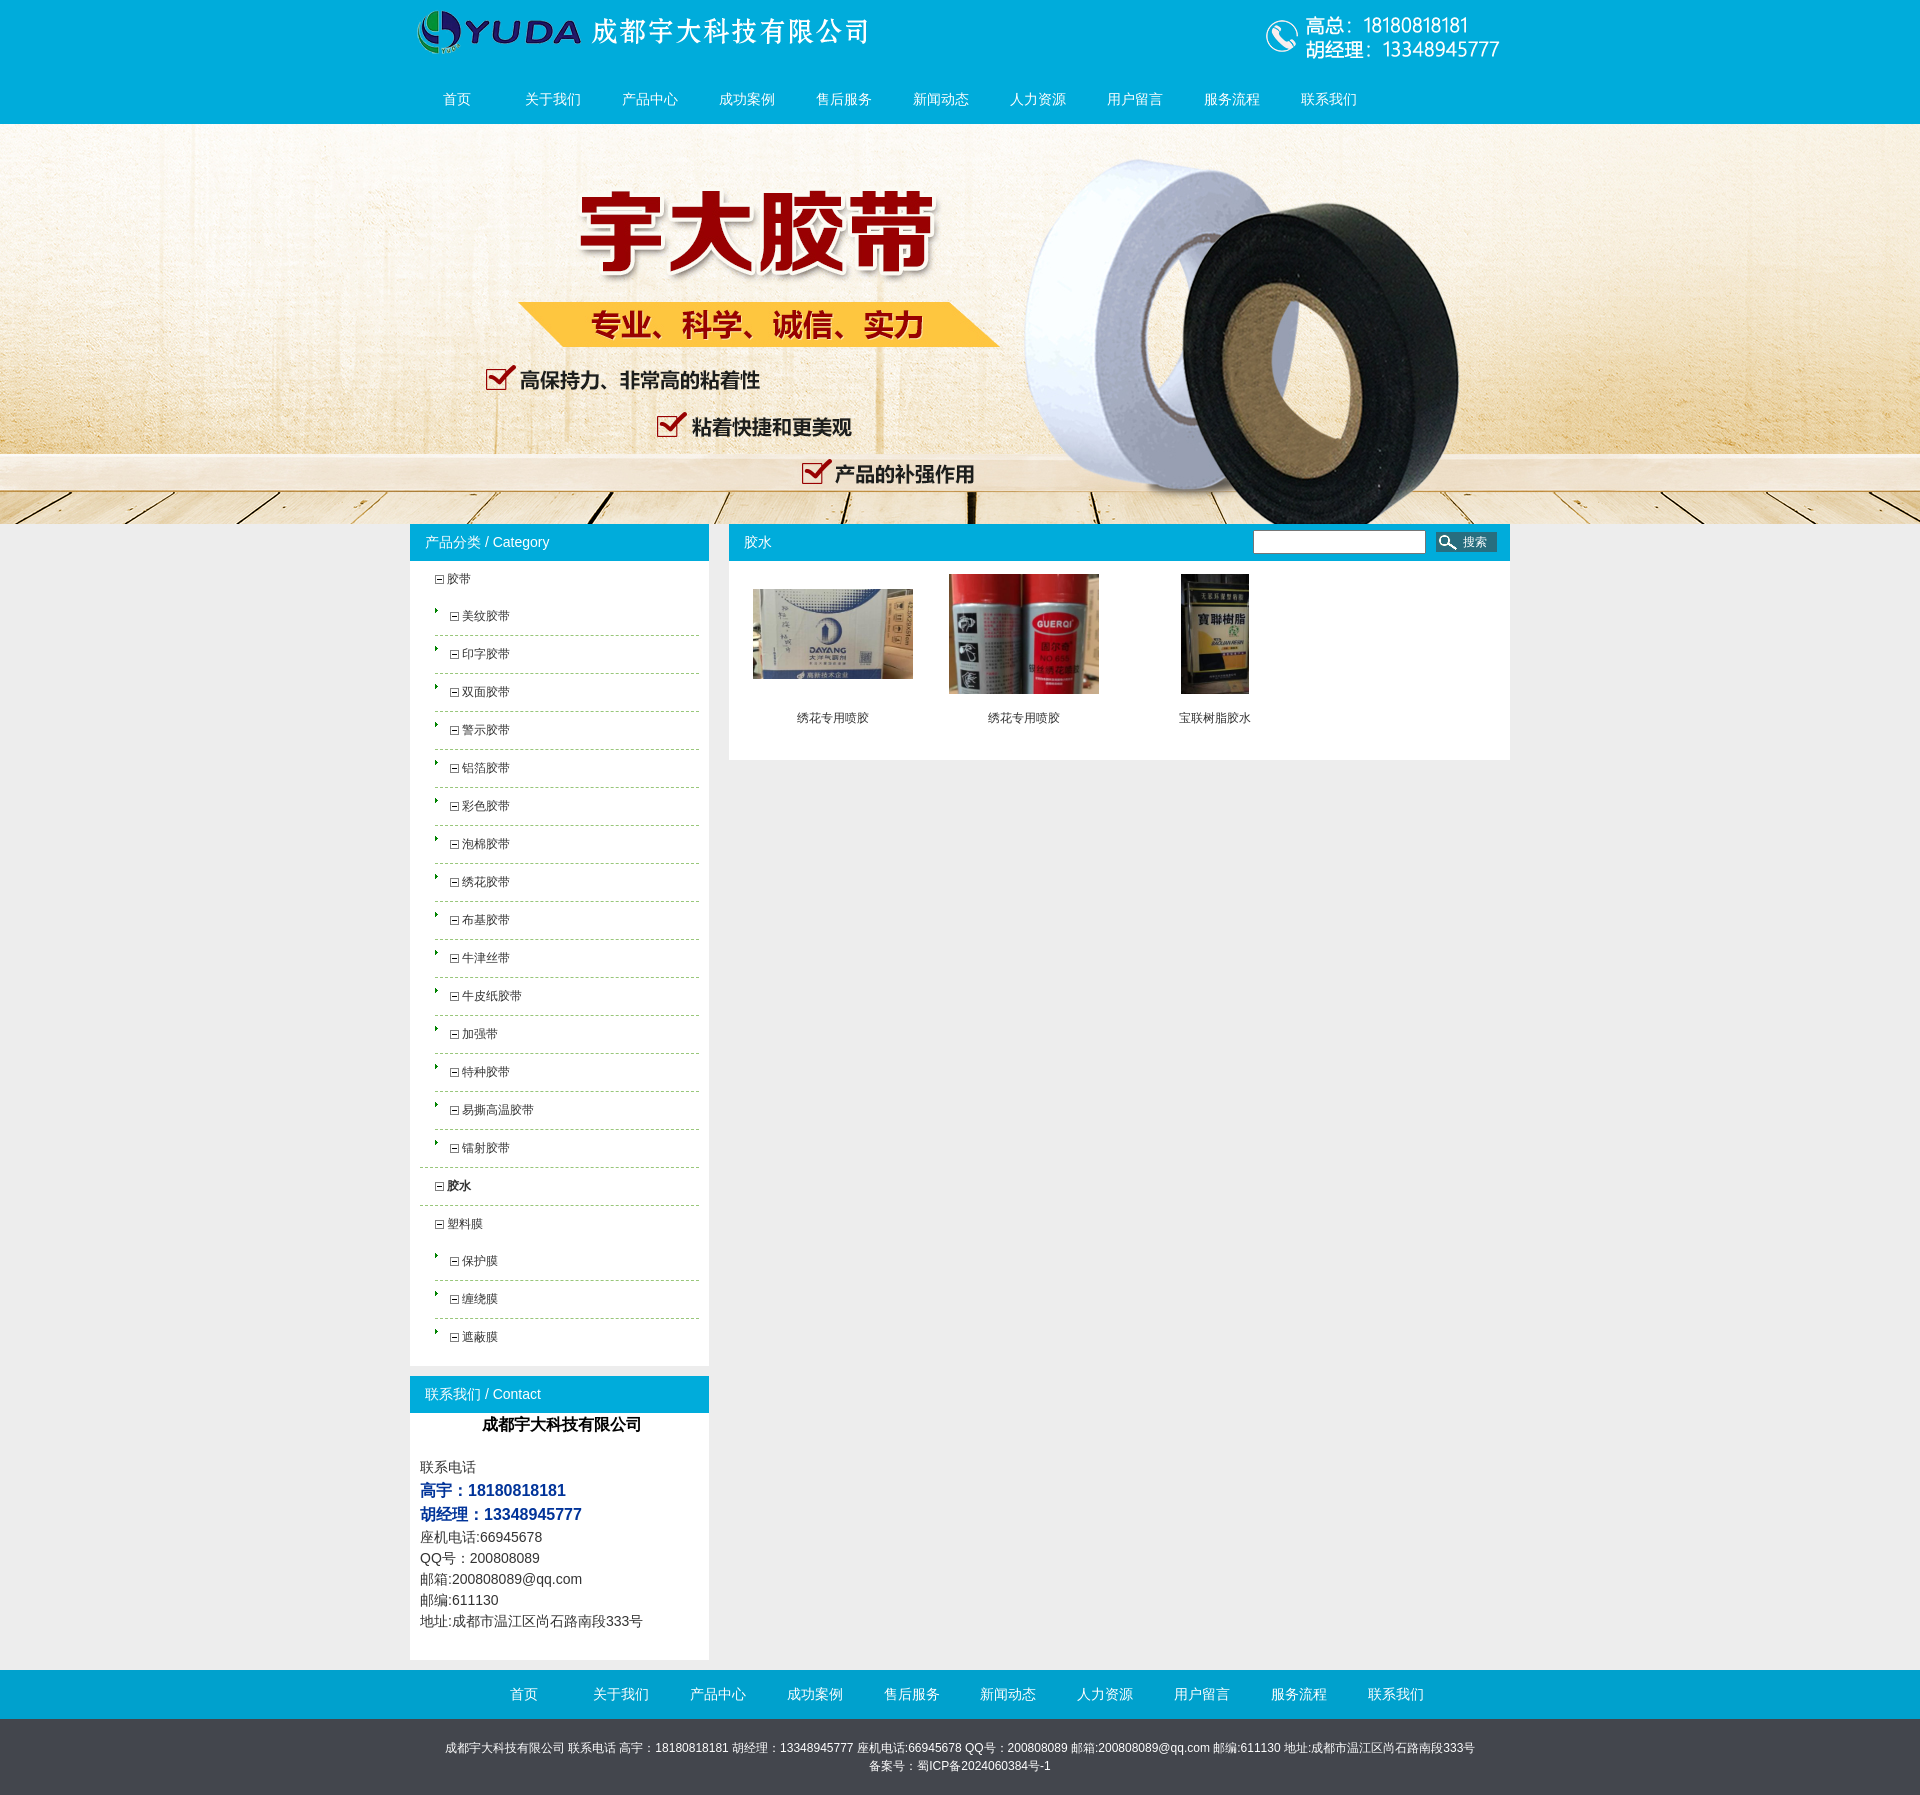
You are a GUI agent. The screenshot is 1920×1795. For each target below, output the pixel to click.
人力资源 (1038, 99)
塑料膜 (465, 1224)
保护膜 (480, 1261)
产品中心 (650, 99)
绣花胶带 (486, 882)
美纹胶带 (486, 616)
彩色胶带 (486, 806)
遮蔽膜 (480, 1337)
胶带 (459, 579)
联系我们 (1329, 99)
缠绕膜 (480, 1299)
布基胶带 (486, 920)
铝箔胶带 (486, 768)
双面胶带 (486, 692)
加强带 (480, 1034)
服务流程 (1232, 99)
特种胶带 (486, 1072)
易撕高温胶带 (498, 1110)
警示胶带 (486, 730)
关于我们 (553, 99)
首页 (457, 99)
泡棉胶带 (486, 844)
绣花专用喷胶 (833, 718)
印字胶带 (486, 654)
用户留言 (1135, 99)
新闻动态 (941, 99)
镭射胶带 (486, 1148)
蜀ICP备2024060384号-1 (983, 1766)
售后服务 (844, 99)
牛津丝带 (486, 958)
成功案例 (747, 99)
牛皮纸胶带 (492, 996)
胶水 (459, 1186)
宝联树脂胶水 (1215, 718)
